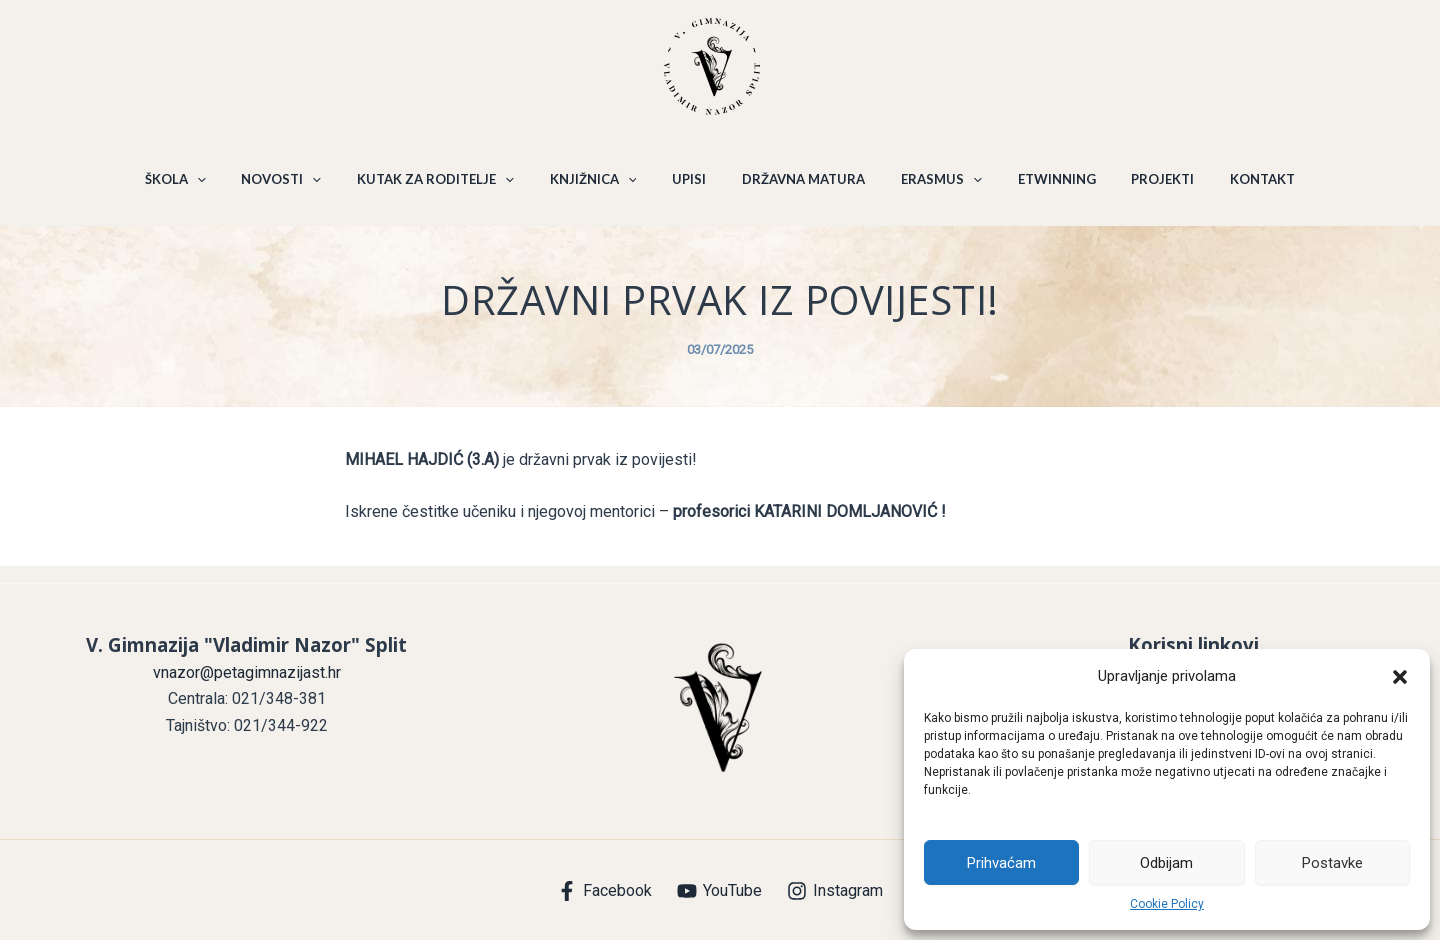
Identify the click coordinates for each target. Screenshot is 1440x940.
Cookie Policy (1167, 904)
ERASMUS (932, 188)
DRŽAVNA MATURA (800, 188)
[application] (223, 188)
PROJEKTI (1142, 188)
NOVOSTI (302, 188)
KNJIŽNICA (601, 188)
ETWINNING (1042, 188)
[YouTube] (720, 891)
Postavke (1332, 863)
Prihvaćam (1001, 863)
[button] (1400, 677)
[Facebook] (605, 891)
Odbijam (1166, 863)
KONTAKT (1236, 188)
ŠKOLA (201, 188)
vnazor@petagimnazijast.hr (247, 672)
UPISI (692, 188)
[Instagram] (834, 891)
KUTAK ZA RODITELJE (450, 188)
